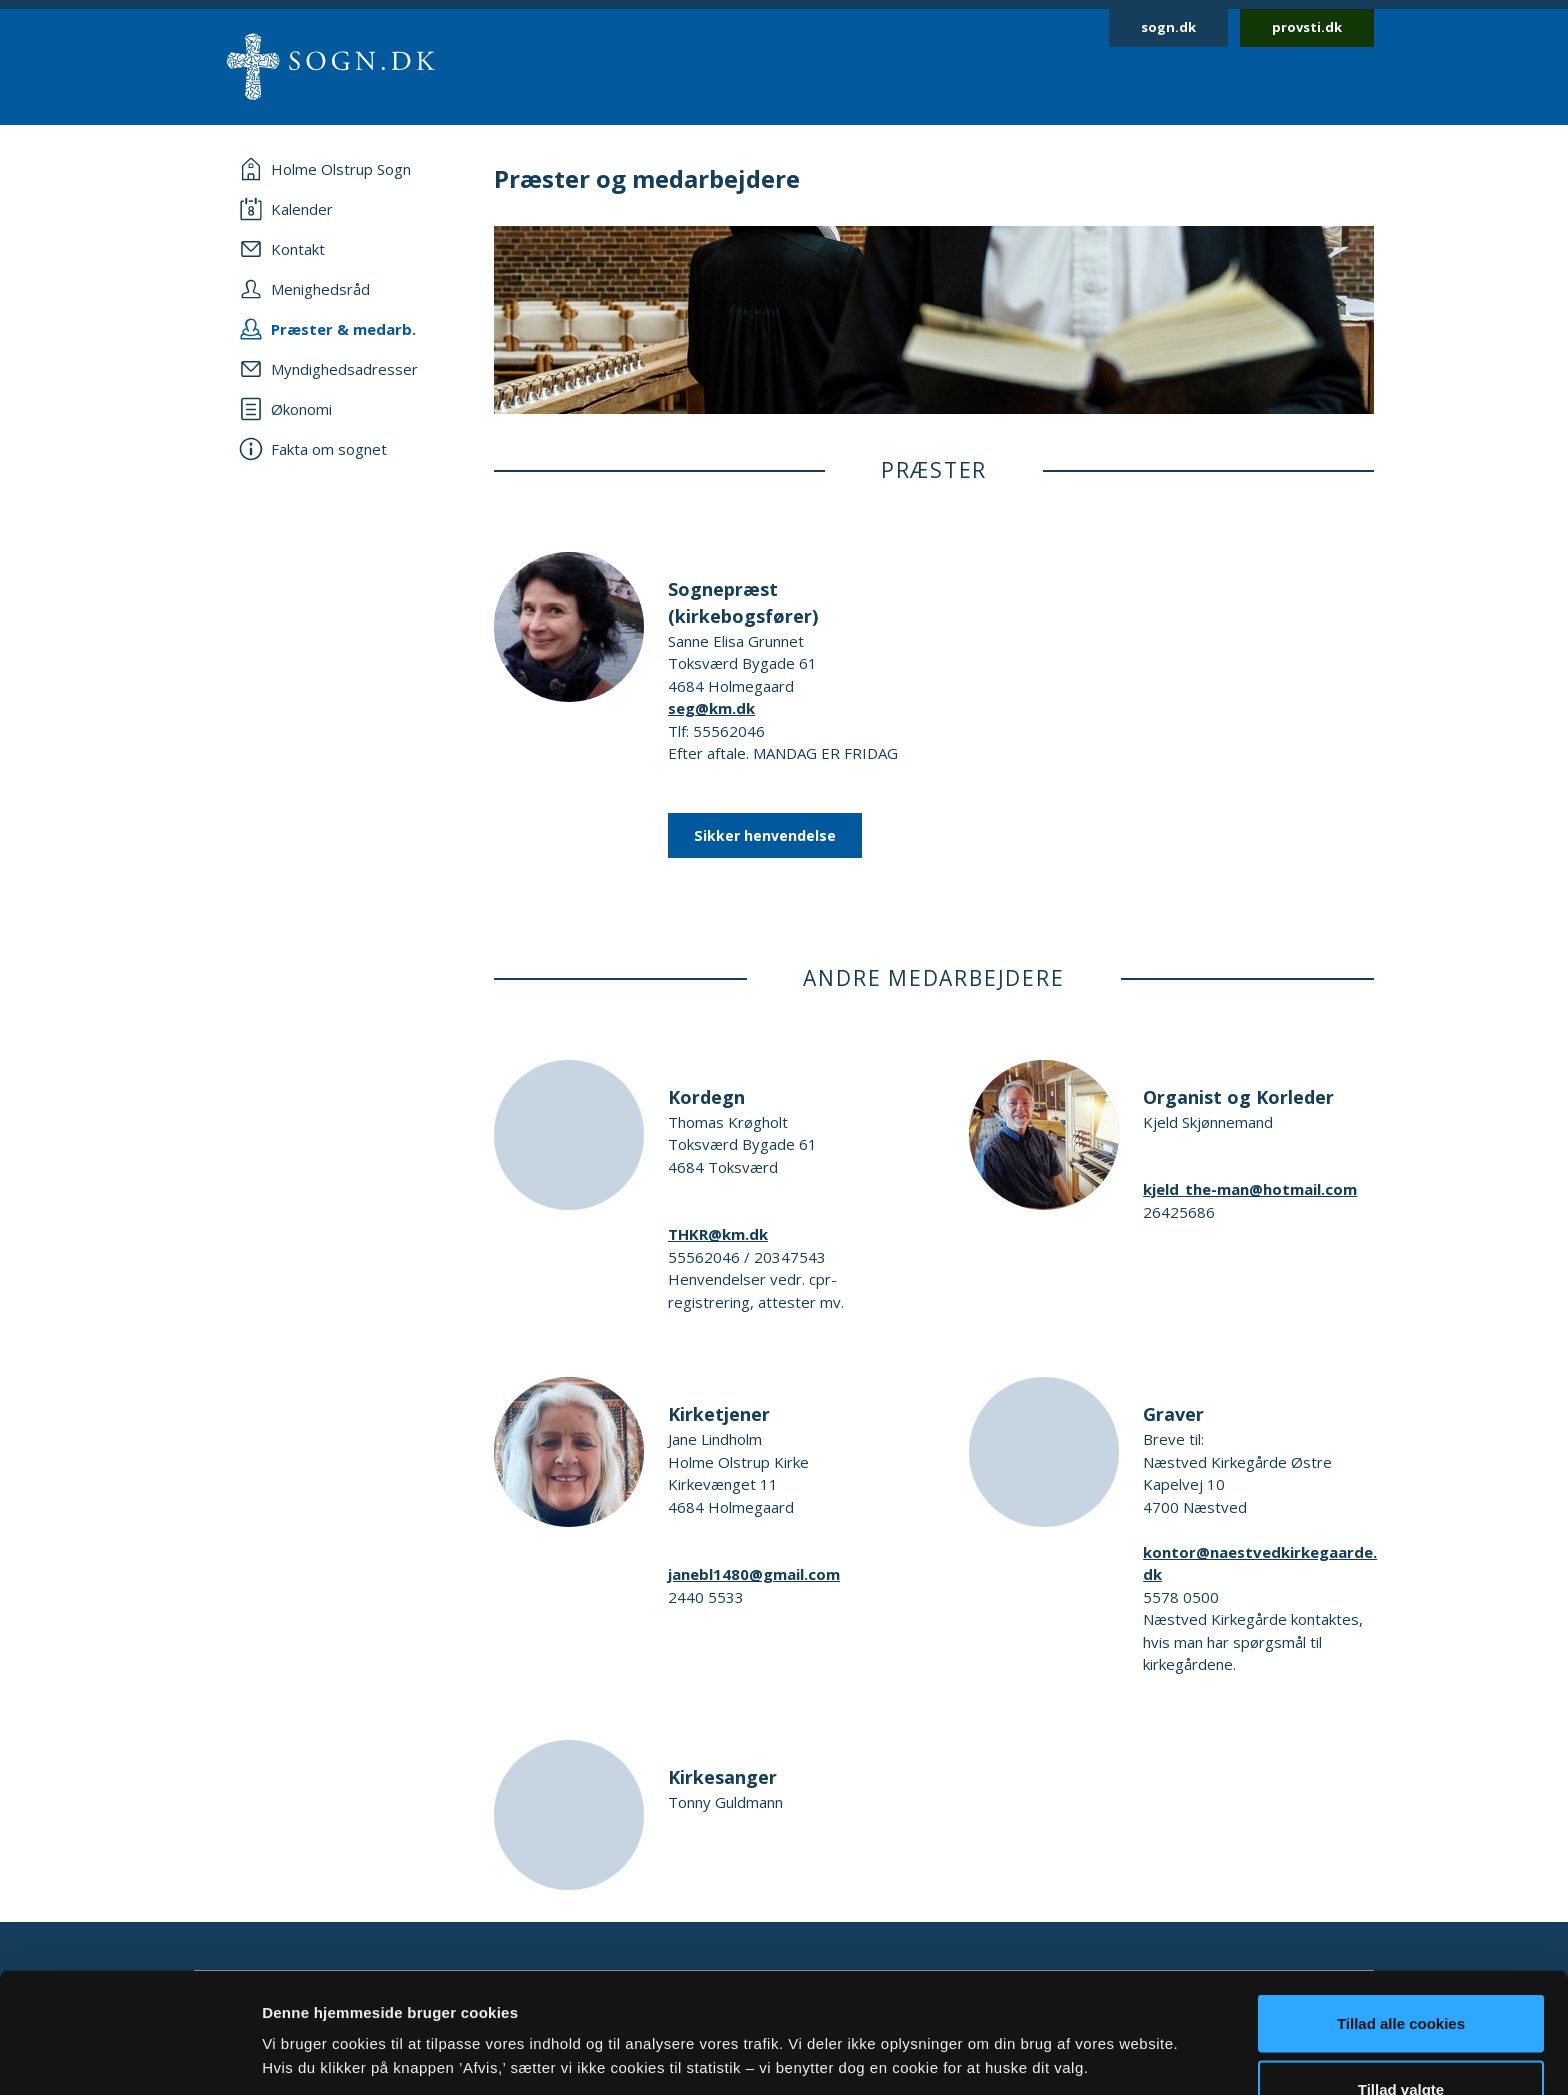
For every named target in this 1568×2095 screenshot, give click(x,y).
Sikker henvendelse (765, 835)
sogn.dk (1168, 27)
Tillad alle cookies (1401, 1910)
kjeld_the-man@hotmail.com (1250, 1189)
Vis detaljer (1039, 2019)
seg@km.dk (711, 708)
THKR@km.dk (718, 1234)
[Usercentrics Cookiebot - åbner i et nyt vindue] (129, 2056)
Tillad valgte (1401, 1976)
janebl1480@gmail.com (754, 1574)
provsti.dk (1307, 27)
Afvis (1401, 2041)
